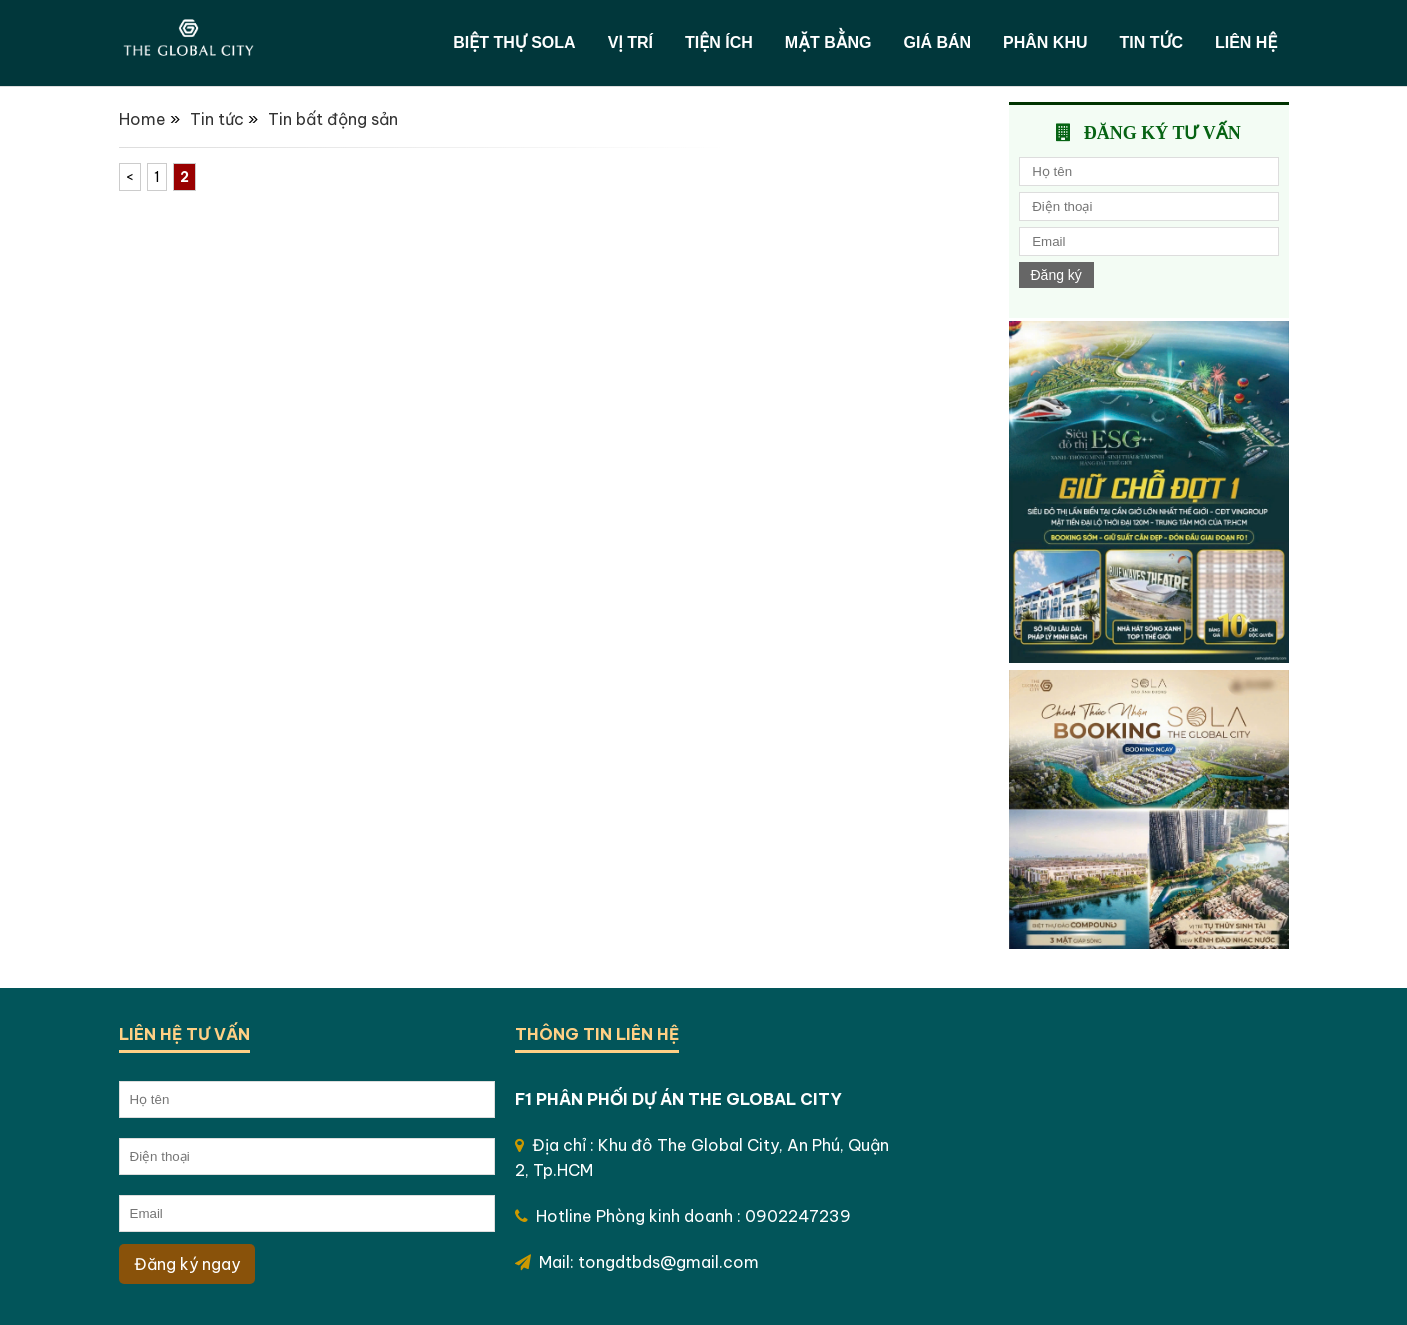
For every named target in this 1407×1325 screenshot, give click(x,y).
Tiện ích (719, 42)
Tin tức (1151, 42)
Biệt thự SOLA (514, 42)
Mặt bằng (828, 42)
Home (142, 119)
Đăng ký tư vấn (1162, 133)
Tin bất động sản (333, 119)
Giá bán (937, 42)
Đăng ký (1056, 275)
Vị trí (630, 42)
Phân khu (1045, 42)
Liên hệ (1246, 42)
